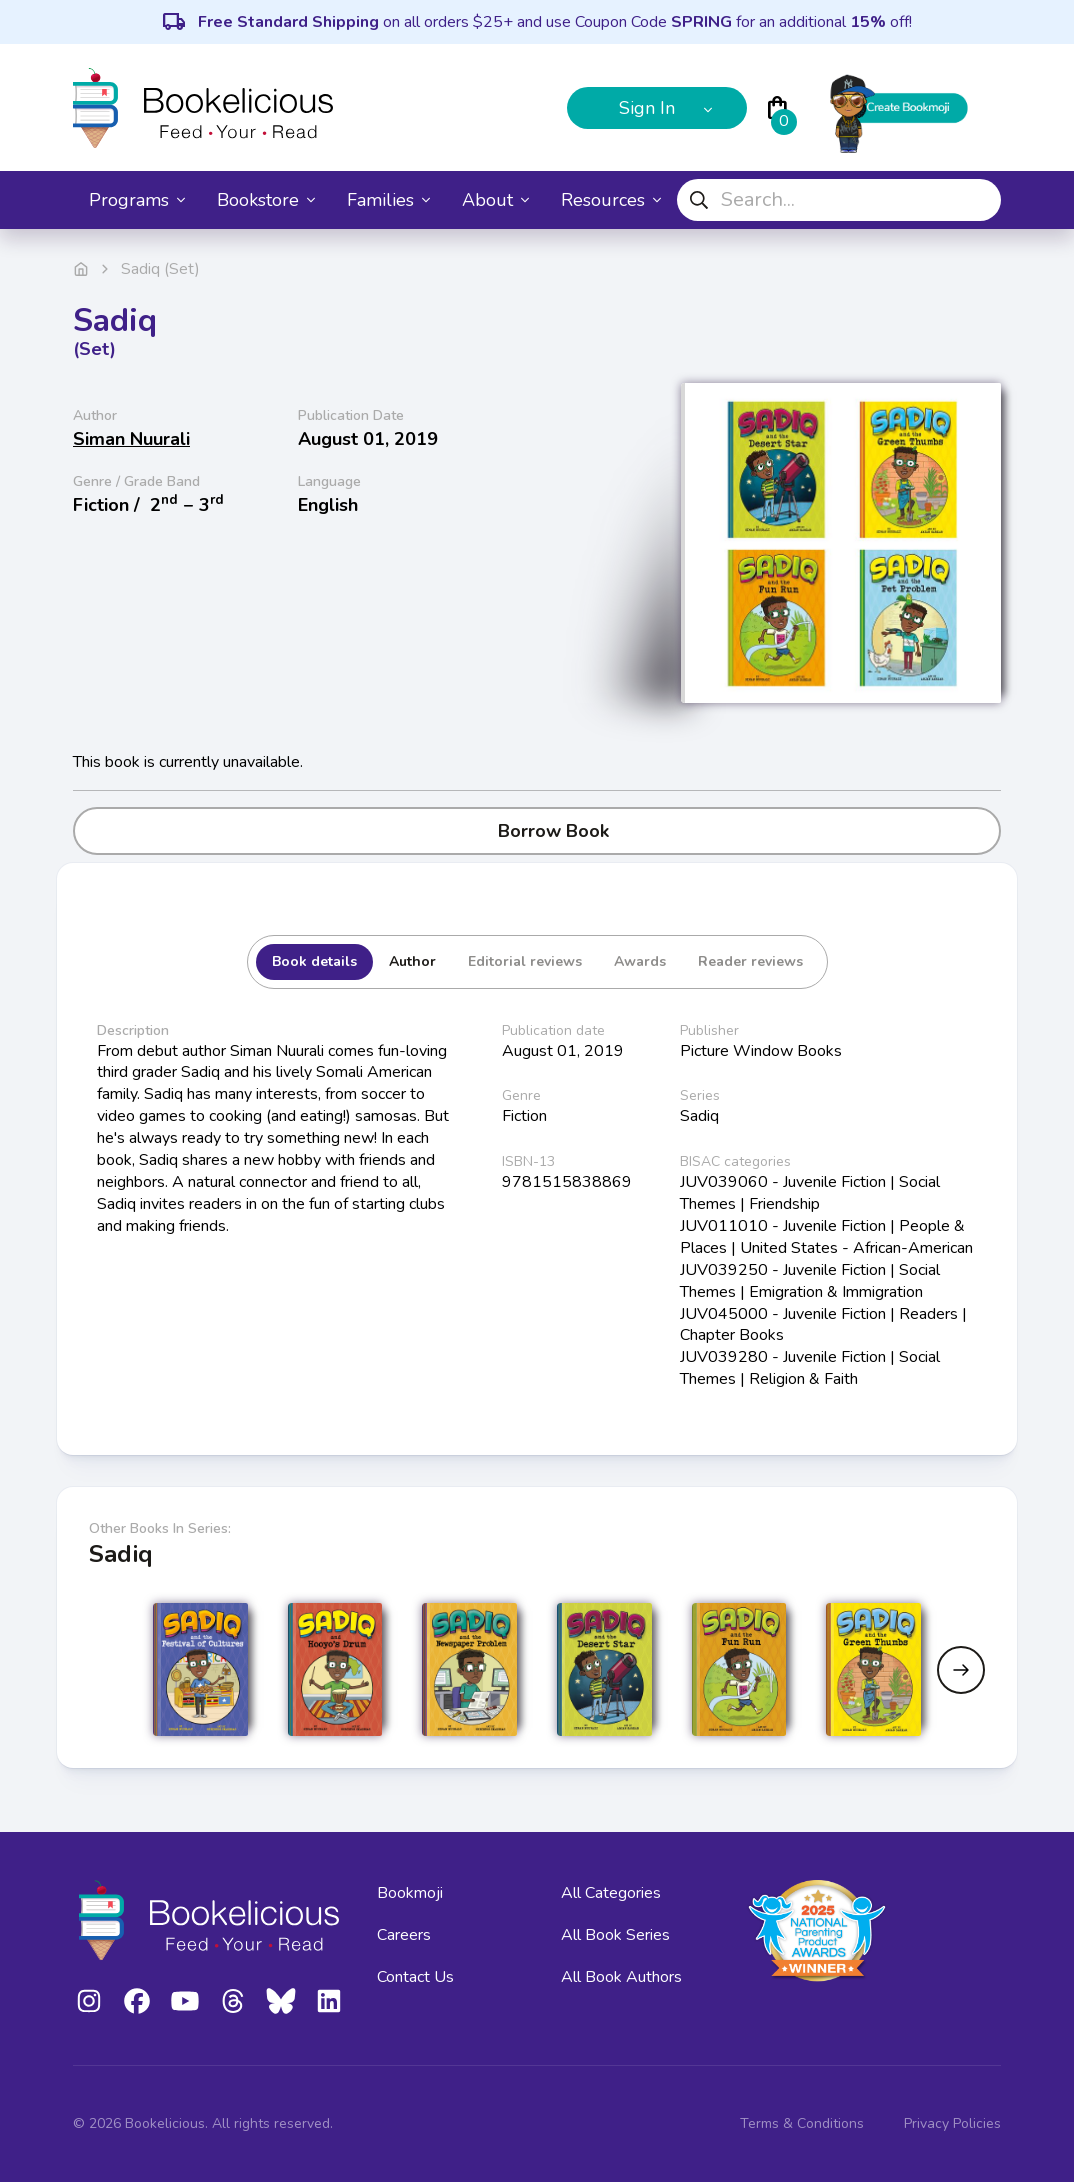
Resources (611, 200)
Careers (404, 1935)
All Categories (611, 1893)
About (495, 200)
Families (388, 200)
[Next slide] (961, 1670)
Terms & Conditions (802, 2123)
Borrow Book (537, 831)
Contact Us (415, 1977)
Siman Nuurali (131, 439)
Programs (137, 200)
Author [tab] (412, 961)
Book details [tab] (314, 961)
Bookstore (266, 200)
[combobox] (839, 200)
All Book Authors (621, 1977)
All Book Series (615, 1935)
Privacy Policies (952, 2123)
